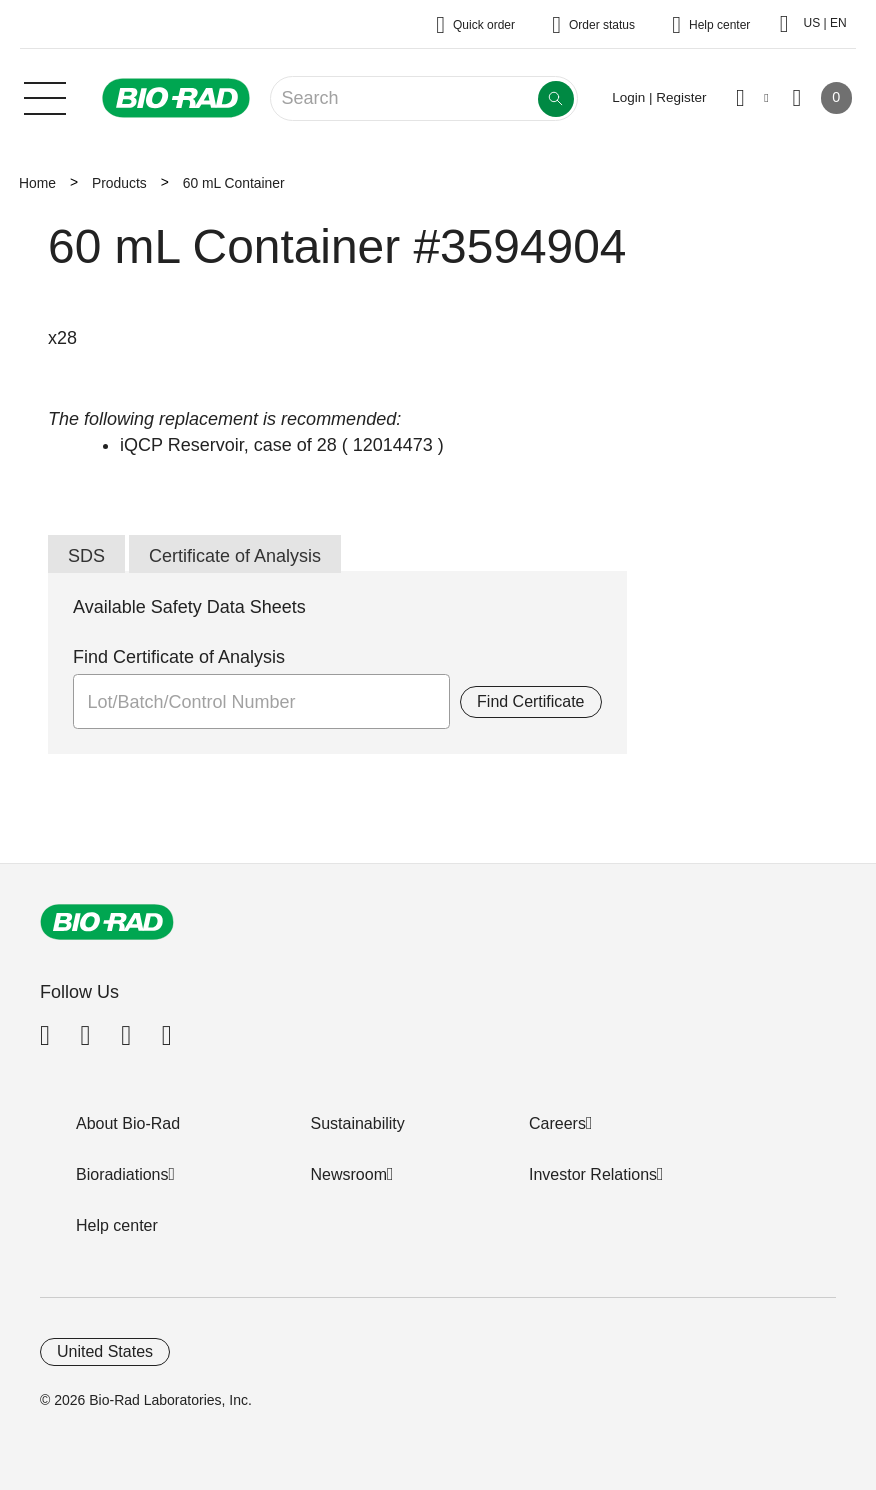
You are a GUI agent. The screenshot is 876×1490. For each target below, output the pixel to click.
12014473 (393, 445)
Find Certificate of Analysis (179, 657)
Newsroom (349, 1174)
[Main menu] (45, 96)
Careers (557, 1123)
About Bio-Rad (128, 1123)
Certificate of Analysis (235, 556)
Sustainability (358, 1123)
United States (105, 1351)
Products (119, 183)
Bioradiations (122, 1174)
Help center (117, 1225)
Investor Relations (593, 1174)
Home (37, 183)
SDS (86, 556)
